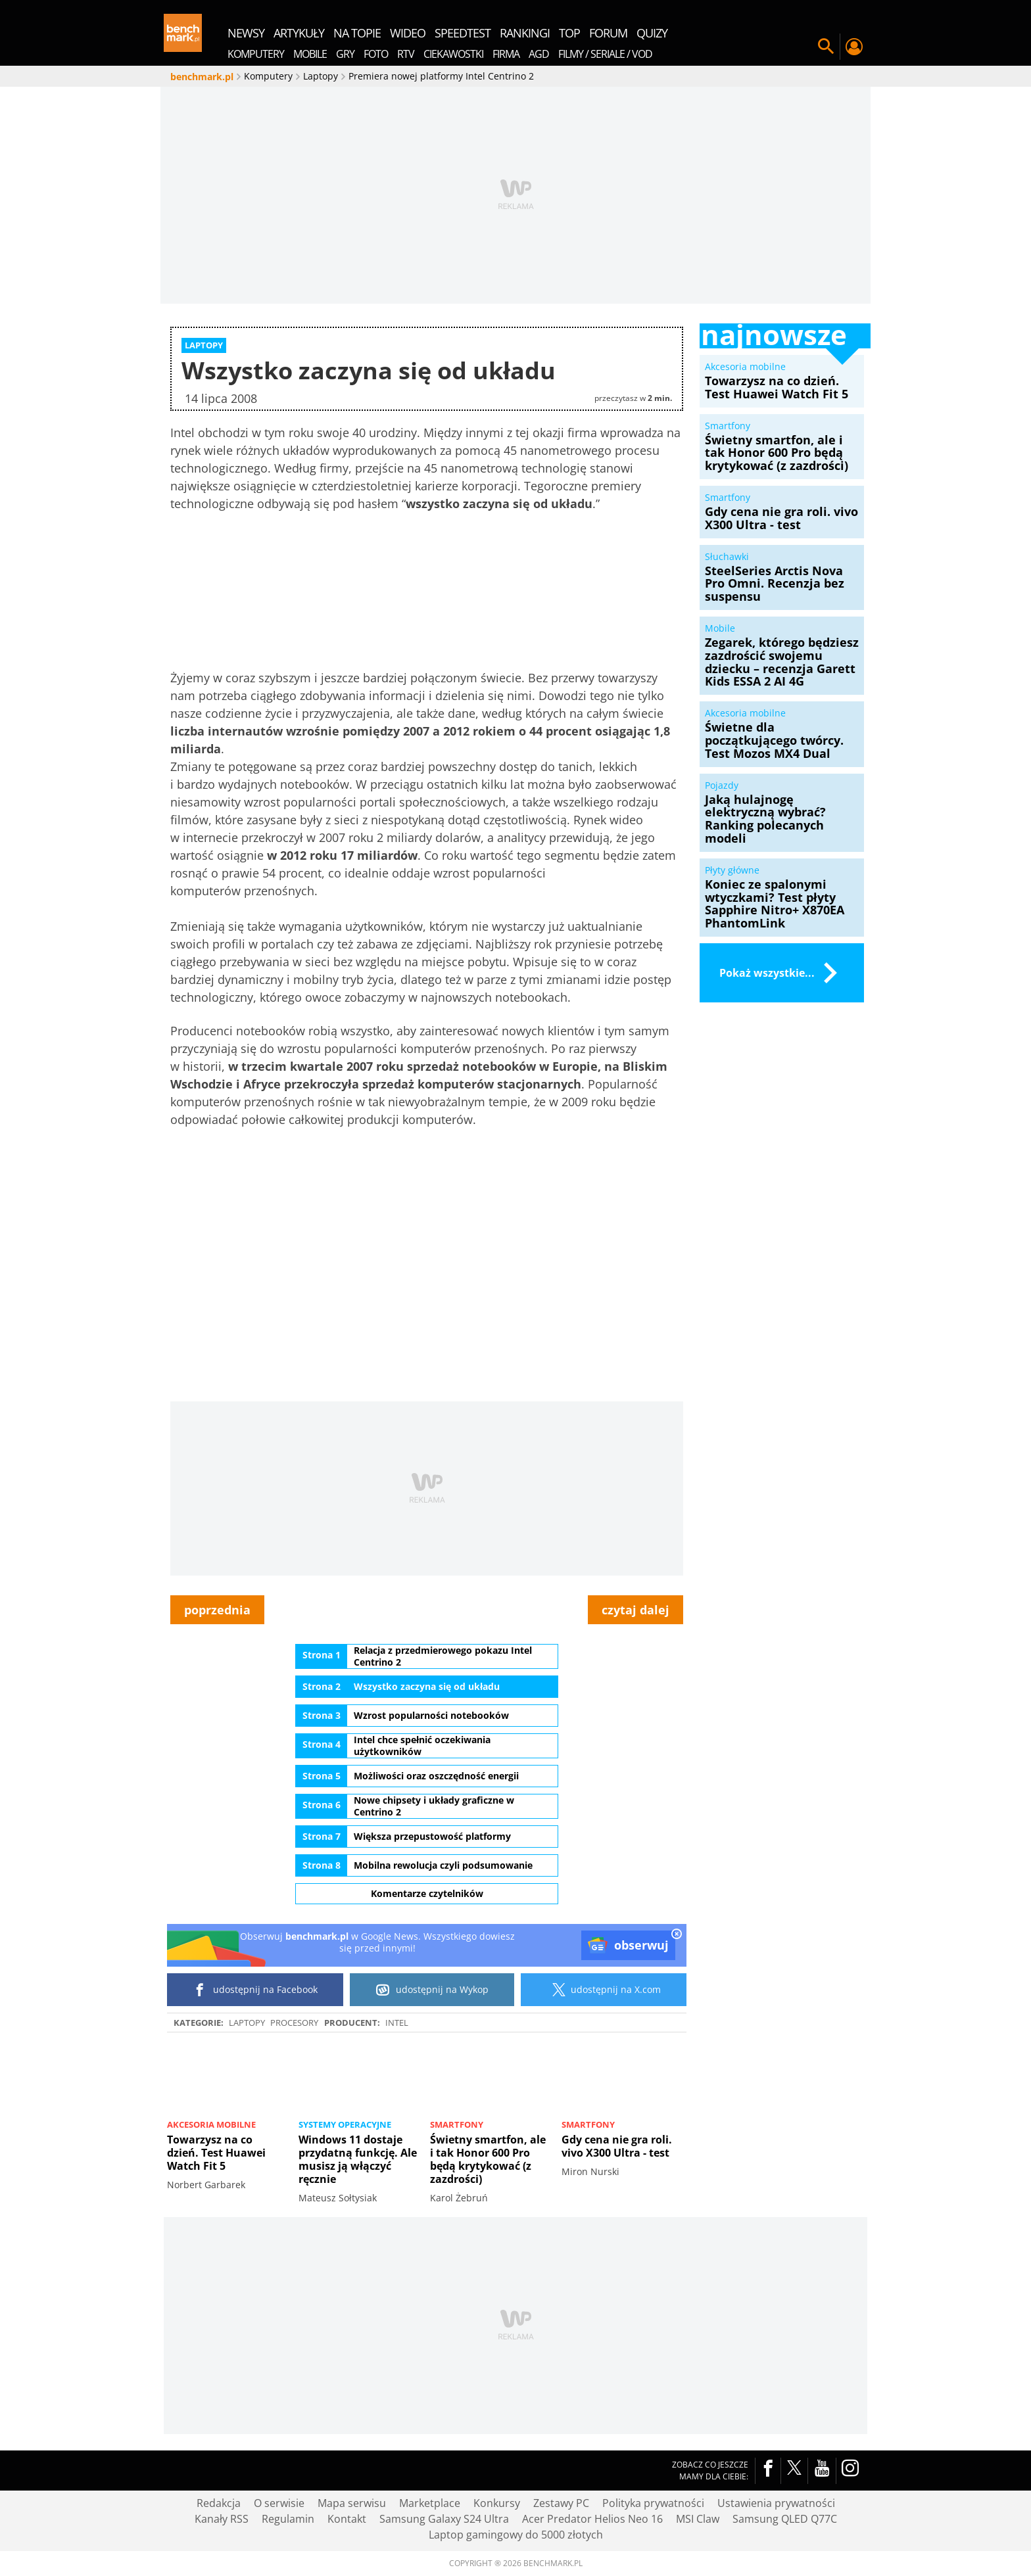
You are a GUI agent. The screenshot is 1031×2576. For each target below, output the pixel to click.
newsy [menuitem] (246, 33)
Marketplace (429, 2503)
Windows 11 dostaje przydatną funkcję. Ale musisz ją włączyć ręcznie (358, 2159)
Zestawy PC (561, 2503)
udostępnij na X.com (604, 1989)
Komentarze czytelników (427, 1893)
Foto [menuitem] (376, 54)
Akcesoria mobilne (211, 2124)
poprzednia (217, 1610)
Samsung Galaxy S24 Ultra (444, 2519)
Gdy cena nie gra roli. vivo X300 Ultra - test (617, 2146)
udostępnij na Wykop (432, 1989)
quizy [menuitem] (651, 33)
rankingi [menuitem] (525, 33)
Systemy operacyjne (345, 2124)
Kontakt (346, 2519)
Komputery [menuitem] (256, 54)
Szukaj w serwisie (825, 46)
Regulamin (288, 2519)
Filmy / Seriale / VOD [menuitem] (605, 54)
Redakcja (219, 2503)
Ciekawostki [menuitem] (453, 54)
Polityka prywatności (653, 2503)
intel (396, 2022)
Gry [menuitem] (345, 54)
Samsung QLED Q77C (784, 2519)
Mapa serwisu (352, 2503)
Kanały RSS (222, 2519)
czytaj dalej (635, 1610)
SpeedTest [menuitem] (463, 33)
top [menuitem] (569, 33)
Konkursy (496, 2503)
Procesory (294, 2022)
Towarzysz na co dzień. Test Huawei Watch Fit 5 (216, 2152)
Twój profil (853, 46)
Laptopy (247, 2022)
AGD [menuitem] (539, 54)
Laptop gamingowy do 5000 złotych (516, 2534)
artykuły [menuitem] (299, 33)
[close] (676, 1935)
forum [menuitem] (608, 33)
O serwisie (279, 2503)
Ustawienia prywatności (776, 2503)
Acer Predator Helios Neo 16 (592, 2519)
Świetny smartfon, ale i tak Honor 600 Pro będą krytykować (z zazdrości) (488, 2159)
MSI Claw (697, 2519)
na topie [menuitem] (357, 33)
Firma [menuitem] (505, 54)
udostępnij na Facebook (255, 1989)
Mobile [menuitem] (310, 54)
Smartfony (456, 2124)
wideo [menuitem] (407, 33)
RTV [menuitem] (405, 54)
